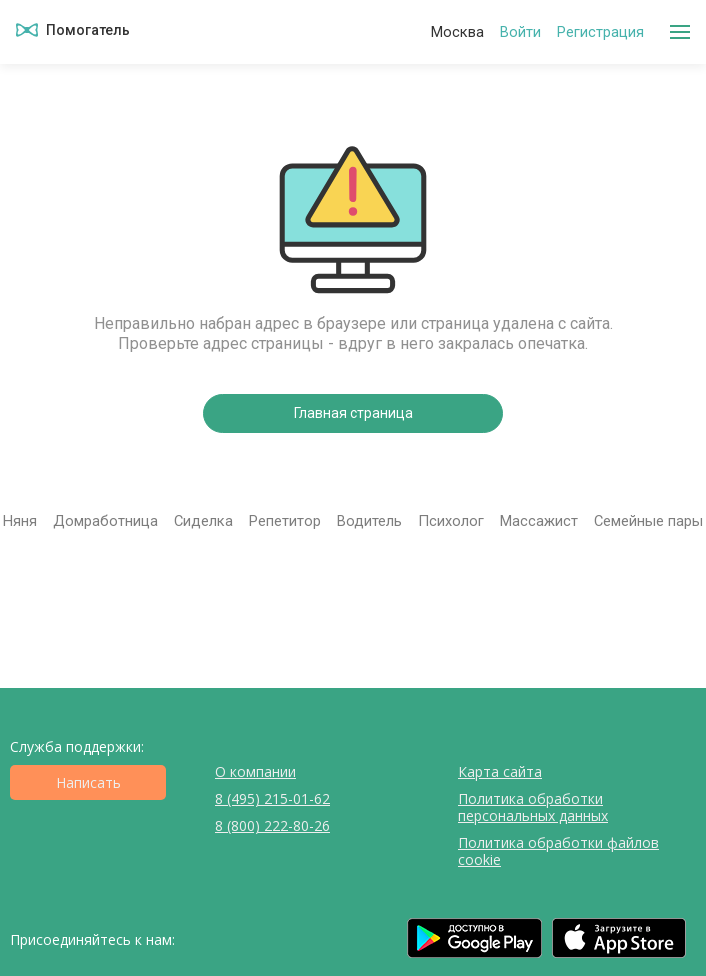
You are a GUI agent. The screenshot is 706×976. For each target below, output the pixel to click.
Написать (88, 782)
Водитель (369, 521)
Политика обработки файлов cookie (558, 851)
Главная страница (353, 413)
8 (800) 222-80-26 (272, 825)
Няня (20, 521)
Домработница (105, 521)
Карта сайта (500, 771)
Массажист (539, 521)
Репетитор (285, 521)
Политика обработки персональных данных (533, 807)
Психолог (451, 521)
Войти (520, 32)
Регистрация (600, 32)
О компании (255, 771)
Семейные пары (648, 521)
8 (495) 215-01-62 (272, 798)
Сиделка (203, 521)
